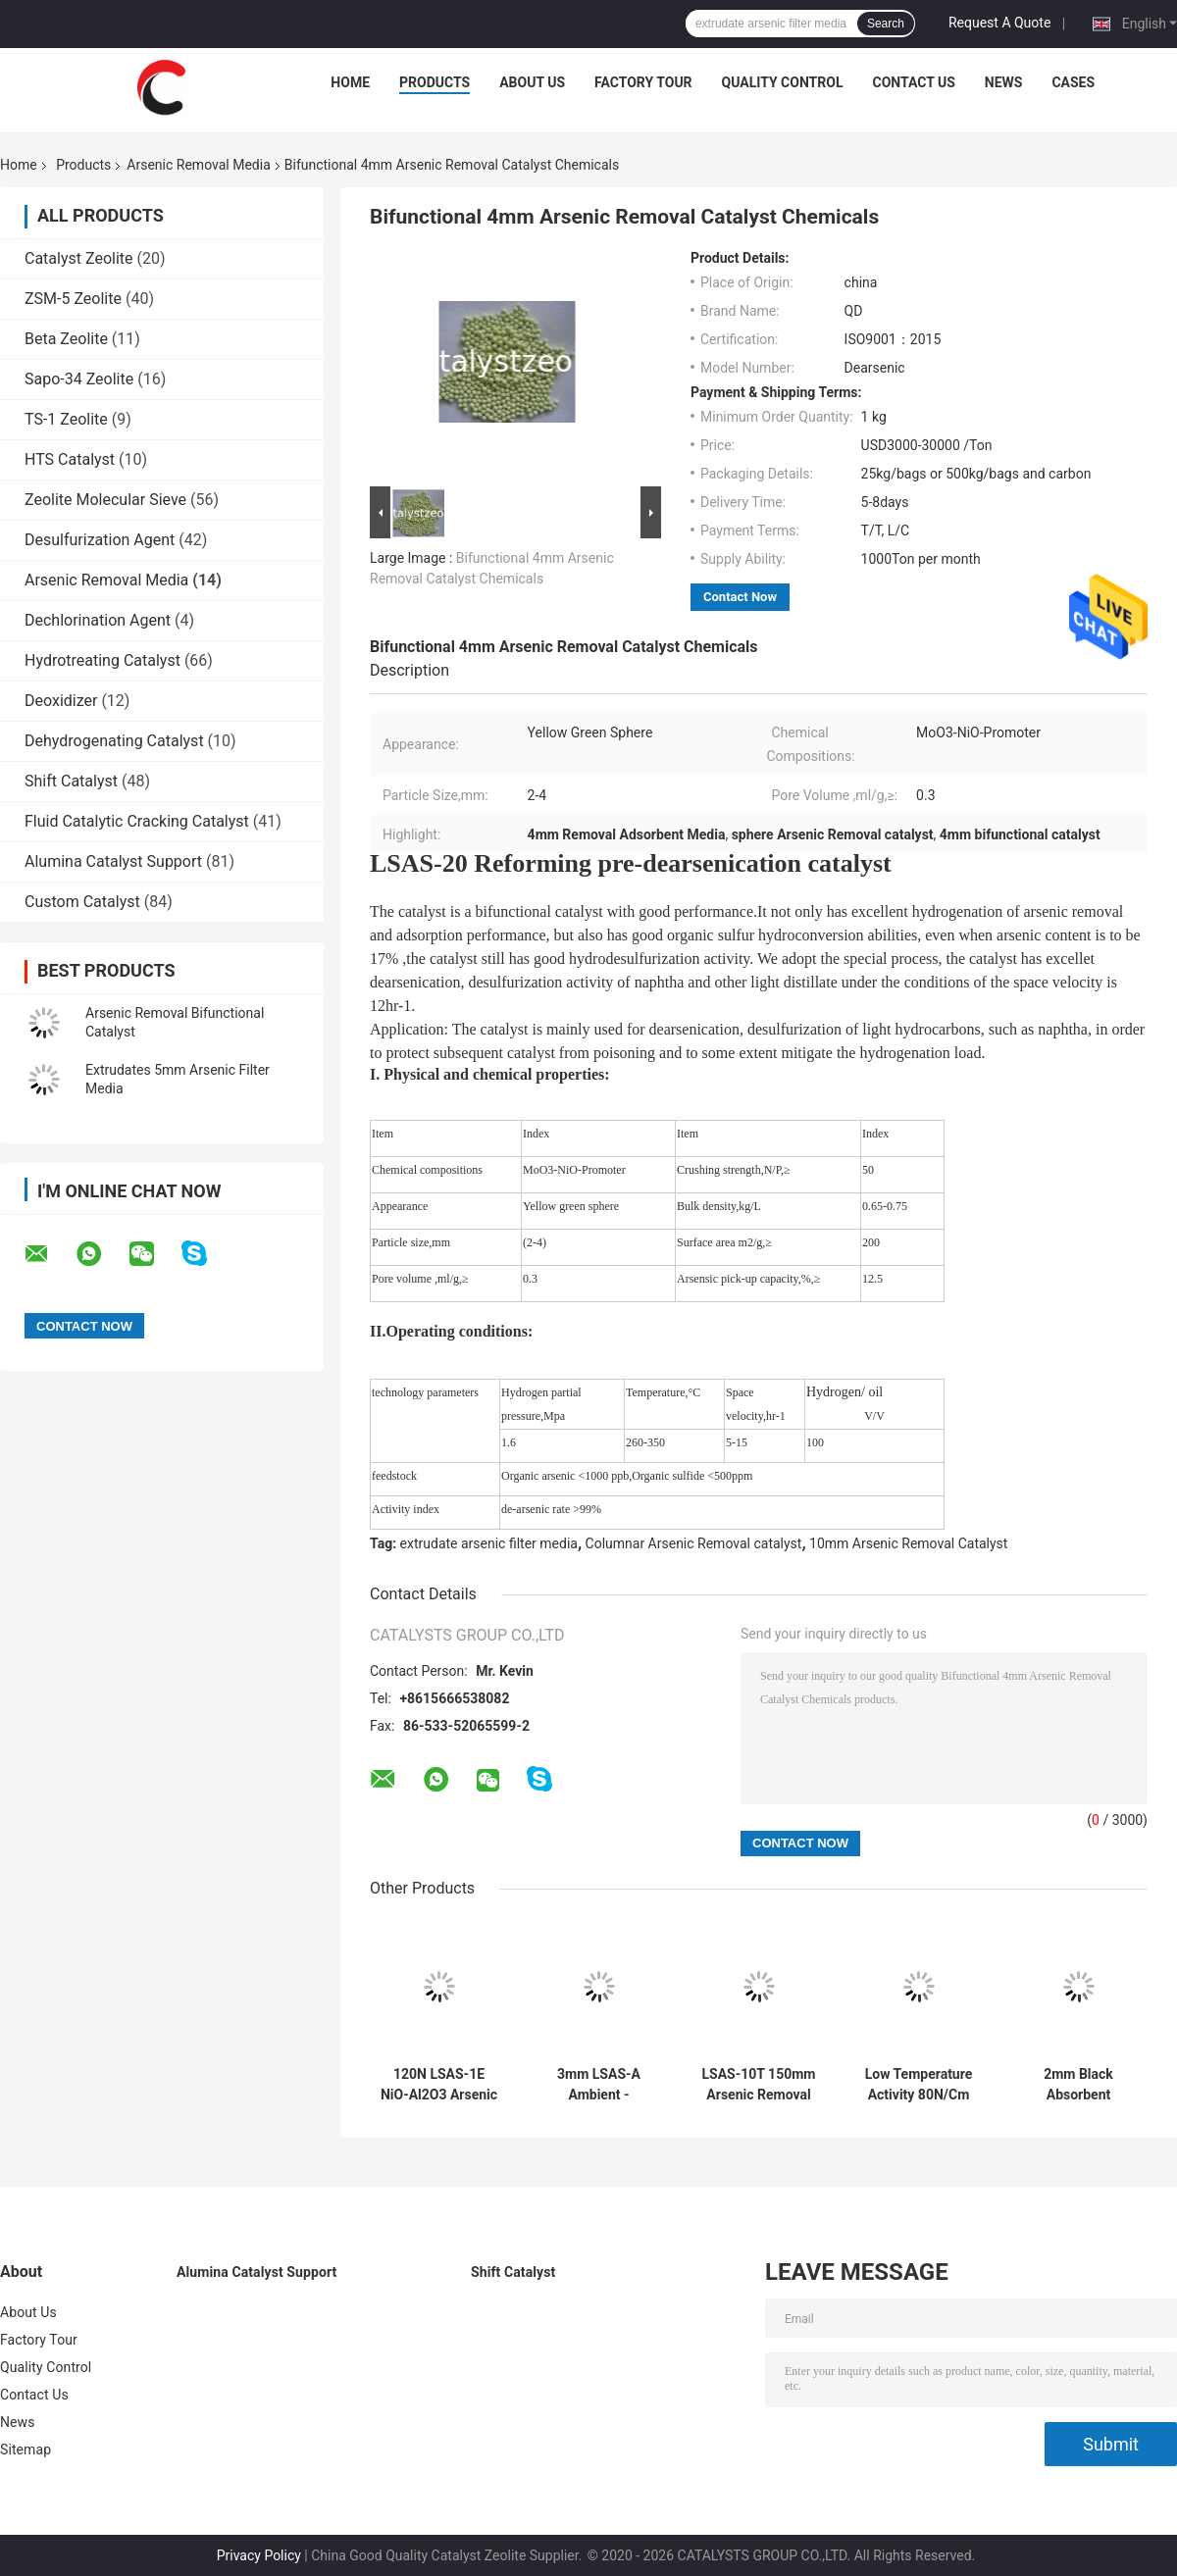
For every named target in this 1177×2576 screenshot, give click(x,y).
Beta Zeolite (66, 338)
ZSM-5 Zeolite (73, 298)
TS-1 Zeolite (66, 419)
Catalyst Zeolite (79, 258)
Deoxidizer (61, 700)
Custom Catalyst (82, 901)
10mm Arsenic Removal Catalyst (908, 1543)
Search (885, 23)
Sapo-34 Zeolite (79, 379)
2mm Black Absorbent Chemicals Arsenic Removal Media (1079, 2084)
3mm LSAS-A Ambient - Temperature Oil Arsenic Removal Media (598, 2084)
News (1004, 82)
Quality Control (783, 82)
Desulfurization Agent (100, 539)
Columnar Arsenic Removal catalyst (694, 1543)
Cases (1073, 82)
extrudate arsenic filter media (489, 1543)
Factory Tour (643, 82)
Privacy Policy (259, 2555)
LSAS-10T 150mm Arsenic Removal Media (759, 2084)
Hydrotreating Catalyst (102, 660)
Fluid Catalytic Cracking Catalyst (137, 821)
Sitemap (25, 2449)
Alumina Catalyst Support (113, 861)
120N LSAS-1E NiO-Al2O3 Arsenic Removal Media (439, 2084)
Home (350, 82)
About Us (532, 82)
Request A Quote (999, 22)
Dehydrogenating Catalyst (114, 741)
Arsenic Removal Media (198, 165)
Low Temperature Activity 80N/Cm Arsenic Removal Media (919, 2084)
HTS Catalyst (70, 459)
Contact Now (740, 596)
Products (434, 82)
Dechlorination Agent (98, 620)
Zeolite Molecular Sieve (105, 499)
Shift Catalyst (71, 781)
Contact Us (913, 82)
